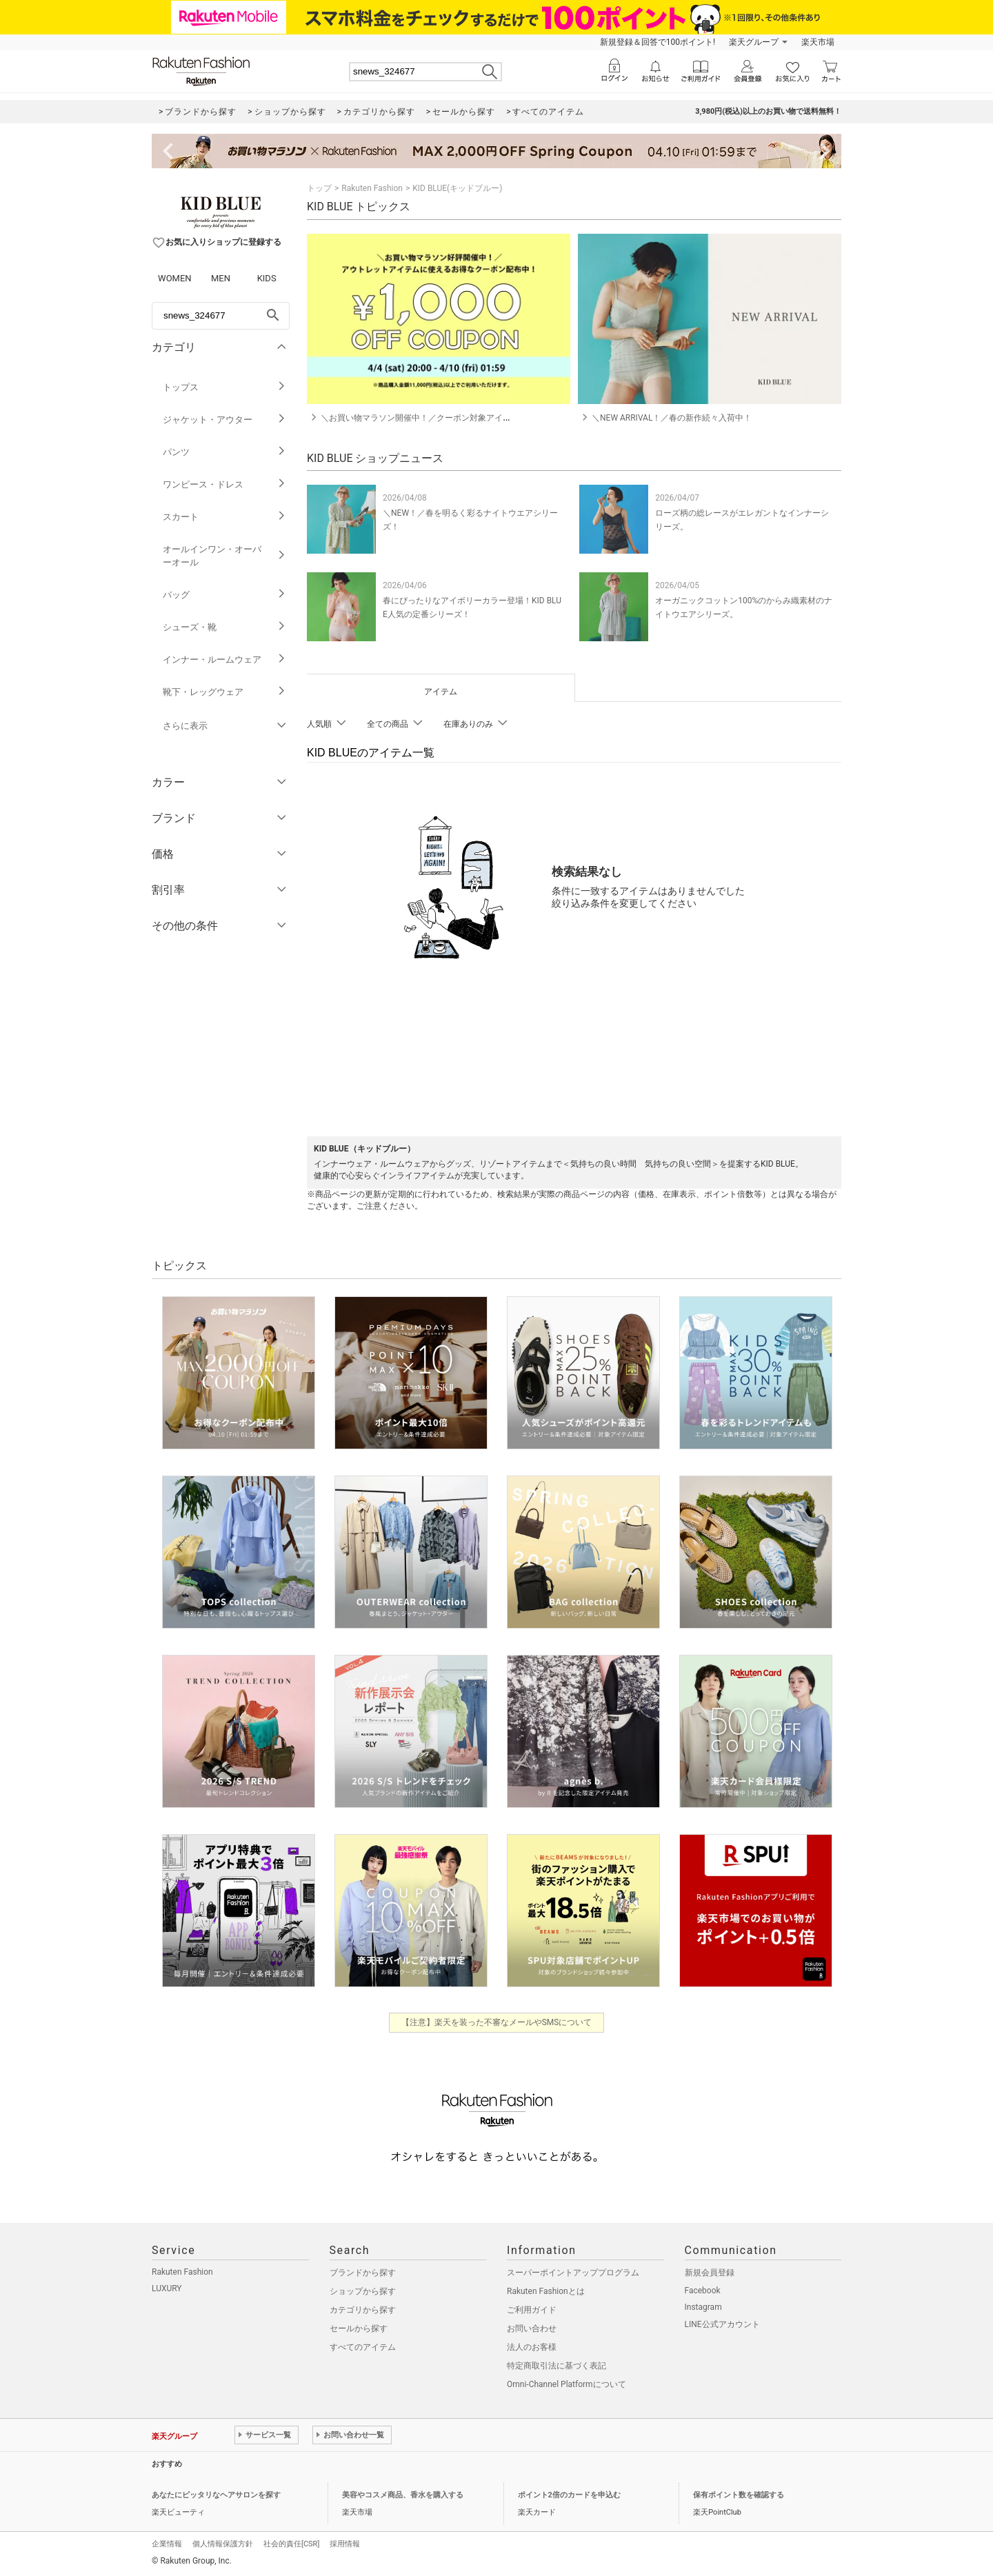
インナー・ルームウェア (224, 659)
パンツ (224, 452)
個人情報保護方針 (222, 2543)
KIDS (267, 278)
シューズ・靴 (224, 627)
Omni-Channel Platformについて (566, 2384)
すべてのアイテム (363, 2347)
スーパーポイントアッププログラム (573, 2272)
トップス (224, 387)
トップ (319, 188)
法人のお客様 (531, 2347)
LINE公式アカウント (722, 2324)
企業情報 (167, 2543)
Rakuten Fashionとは (546, 2291)
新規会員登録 (709, 2272)
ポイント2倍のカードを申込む (569, 2495)
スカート (224, 516)
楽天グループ (754, 42)
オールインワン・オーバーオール (224, 555)
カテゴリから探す (363, 2310)
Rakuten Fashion (372, 188)
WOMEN (175, 278)
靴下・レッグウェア (224, 691)
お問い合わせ (531, 2328)
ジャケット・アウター (224, 419)
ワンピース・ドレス (224, 484)
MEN (220, 278)
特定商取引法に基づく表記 (556, 2366)
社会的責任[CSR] (291, 2543)
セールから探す (359, 2328)
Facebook (703, 2290)
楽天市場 (817, 42)
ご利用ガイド (531, 2310)
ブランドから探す (363, 2272)
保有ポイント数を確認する (738, 2495)
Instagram (703, 2307)
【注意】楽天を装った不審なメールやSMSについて (496, 2022)
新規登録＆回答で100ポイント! (657, 42)
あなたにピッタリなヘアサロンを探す (216, 2495)
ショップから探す (363, 2291)
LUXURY (167, 2288)
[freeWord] (221, 316)
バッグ (224, 594)
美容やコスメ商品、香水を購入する (402, 2495)
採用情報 (345, 2543)
